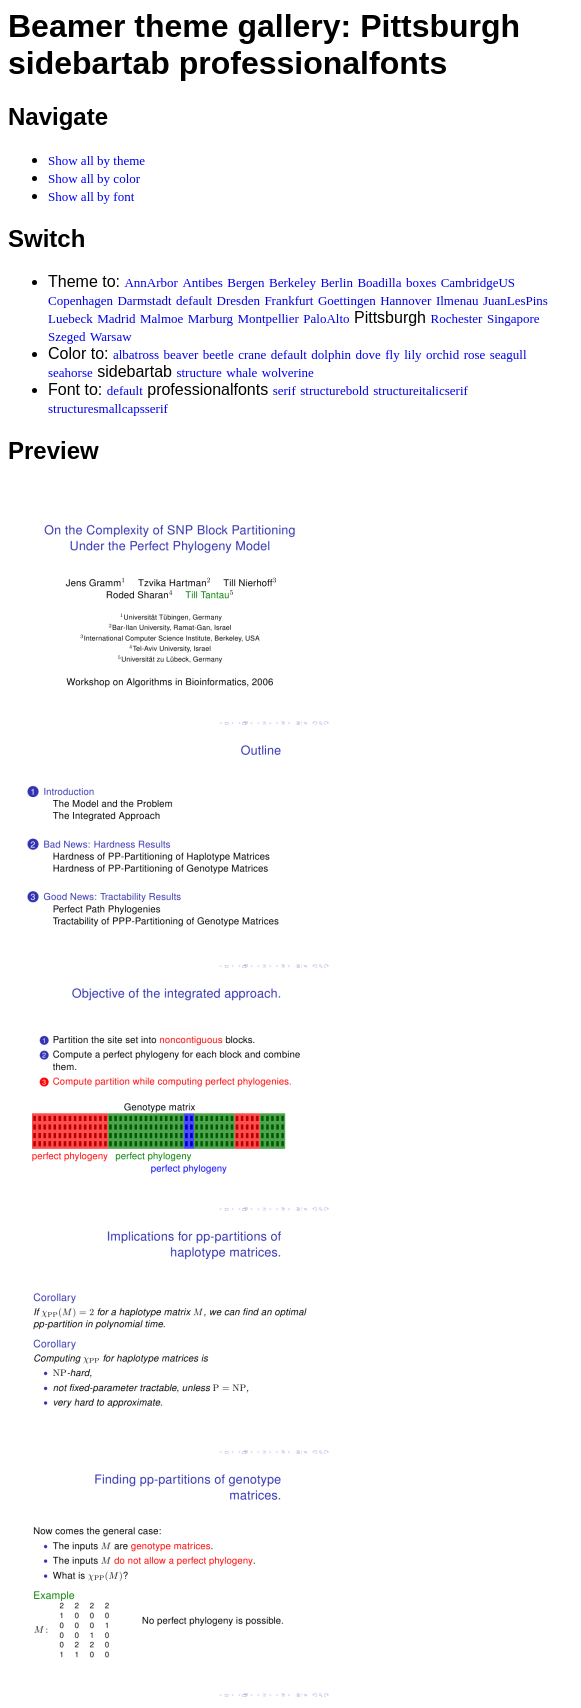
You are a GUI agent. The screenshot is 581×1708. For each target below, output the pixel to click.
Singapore (513, 318)
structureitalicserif (420, 390)
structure (198, 372)
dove (368, 354)
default (194, 300)
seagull (508, 354)
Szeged (67, 336)
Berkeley (292, 282)
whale (241, 372)
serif (284, 390)
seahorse (70, 372)
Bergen (245, 282)
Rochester (456, 318)
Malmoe (161, 318)
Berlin (336, 282)
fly (392, 354)
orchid (442, 354)
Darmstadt (144, 300)
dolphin (331, 354)
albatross (136, 354)
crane (252, 354)
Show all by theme (96, 160)
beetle (218, 354)
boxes (421, 282)
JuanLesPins (515, 300)
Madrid (116, 318)
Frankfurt (288, 300)
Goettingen (347, 300)
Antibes (202, 282)
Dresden (238, 300)
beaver (181, 354)
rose (475, 354)
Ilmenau (457, 300)
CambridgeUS (478, 282)
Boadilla (379, 282)
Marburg (210, 318)
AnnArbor (150, 282)
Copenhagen (80, 300)
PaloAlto (326, 318)
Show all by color (94, 178)
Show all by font (91, 196)
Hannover (405, 300)
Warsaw (111, 336)
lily (412, 354)
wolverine (288, 372)
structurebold (334, 390)
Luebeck (70, 318)
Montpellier (267, 318)
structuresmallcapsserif (108, 408)
